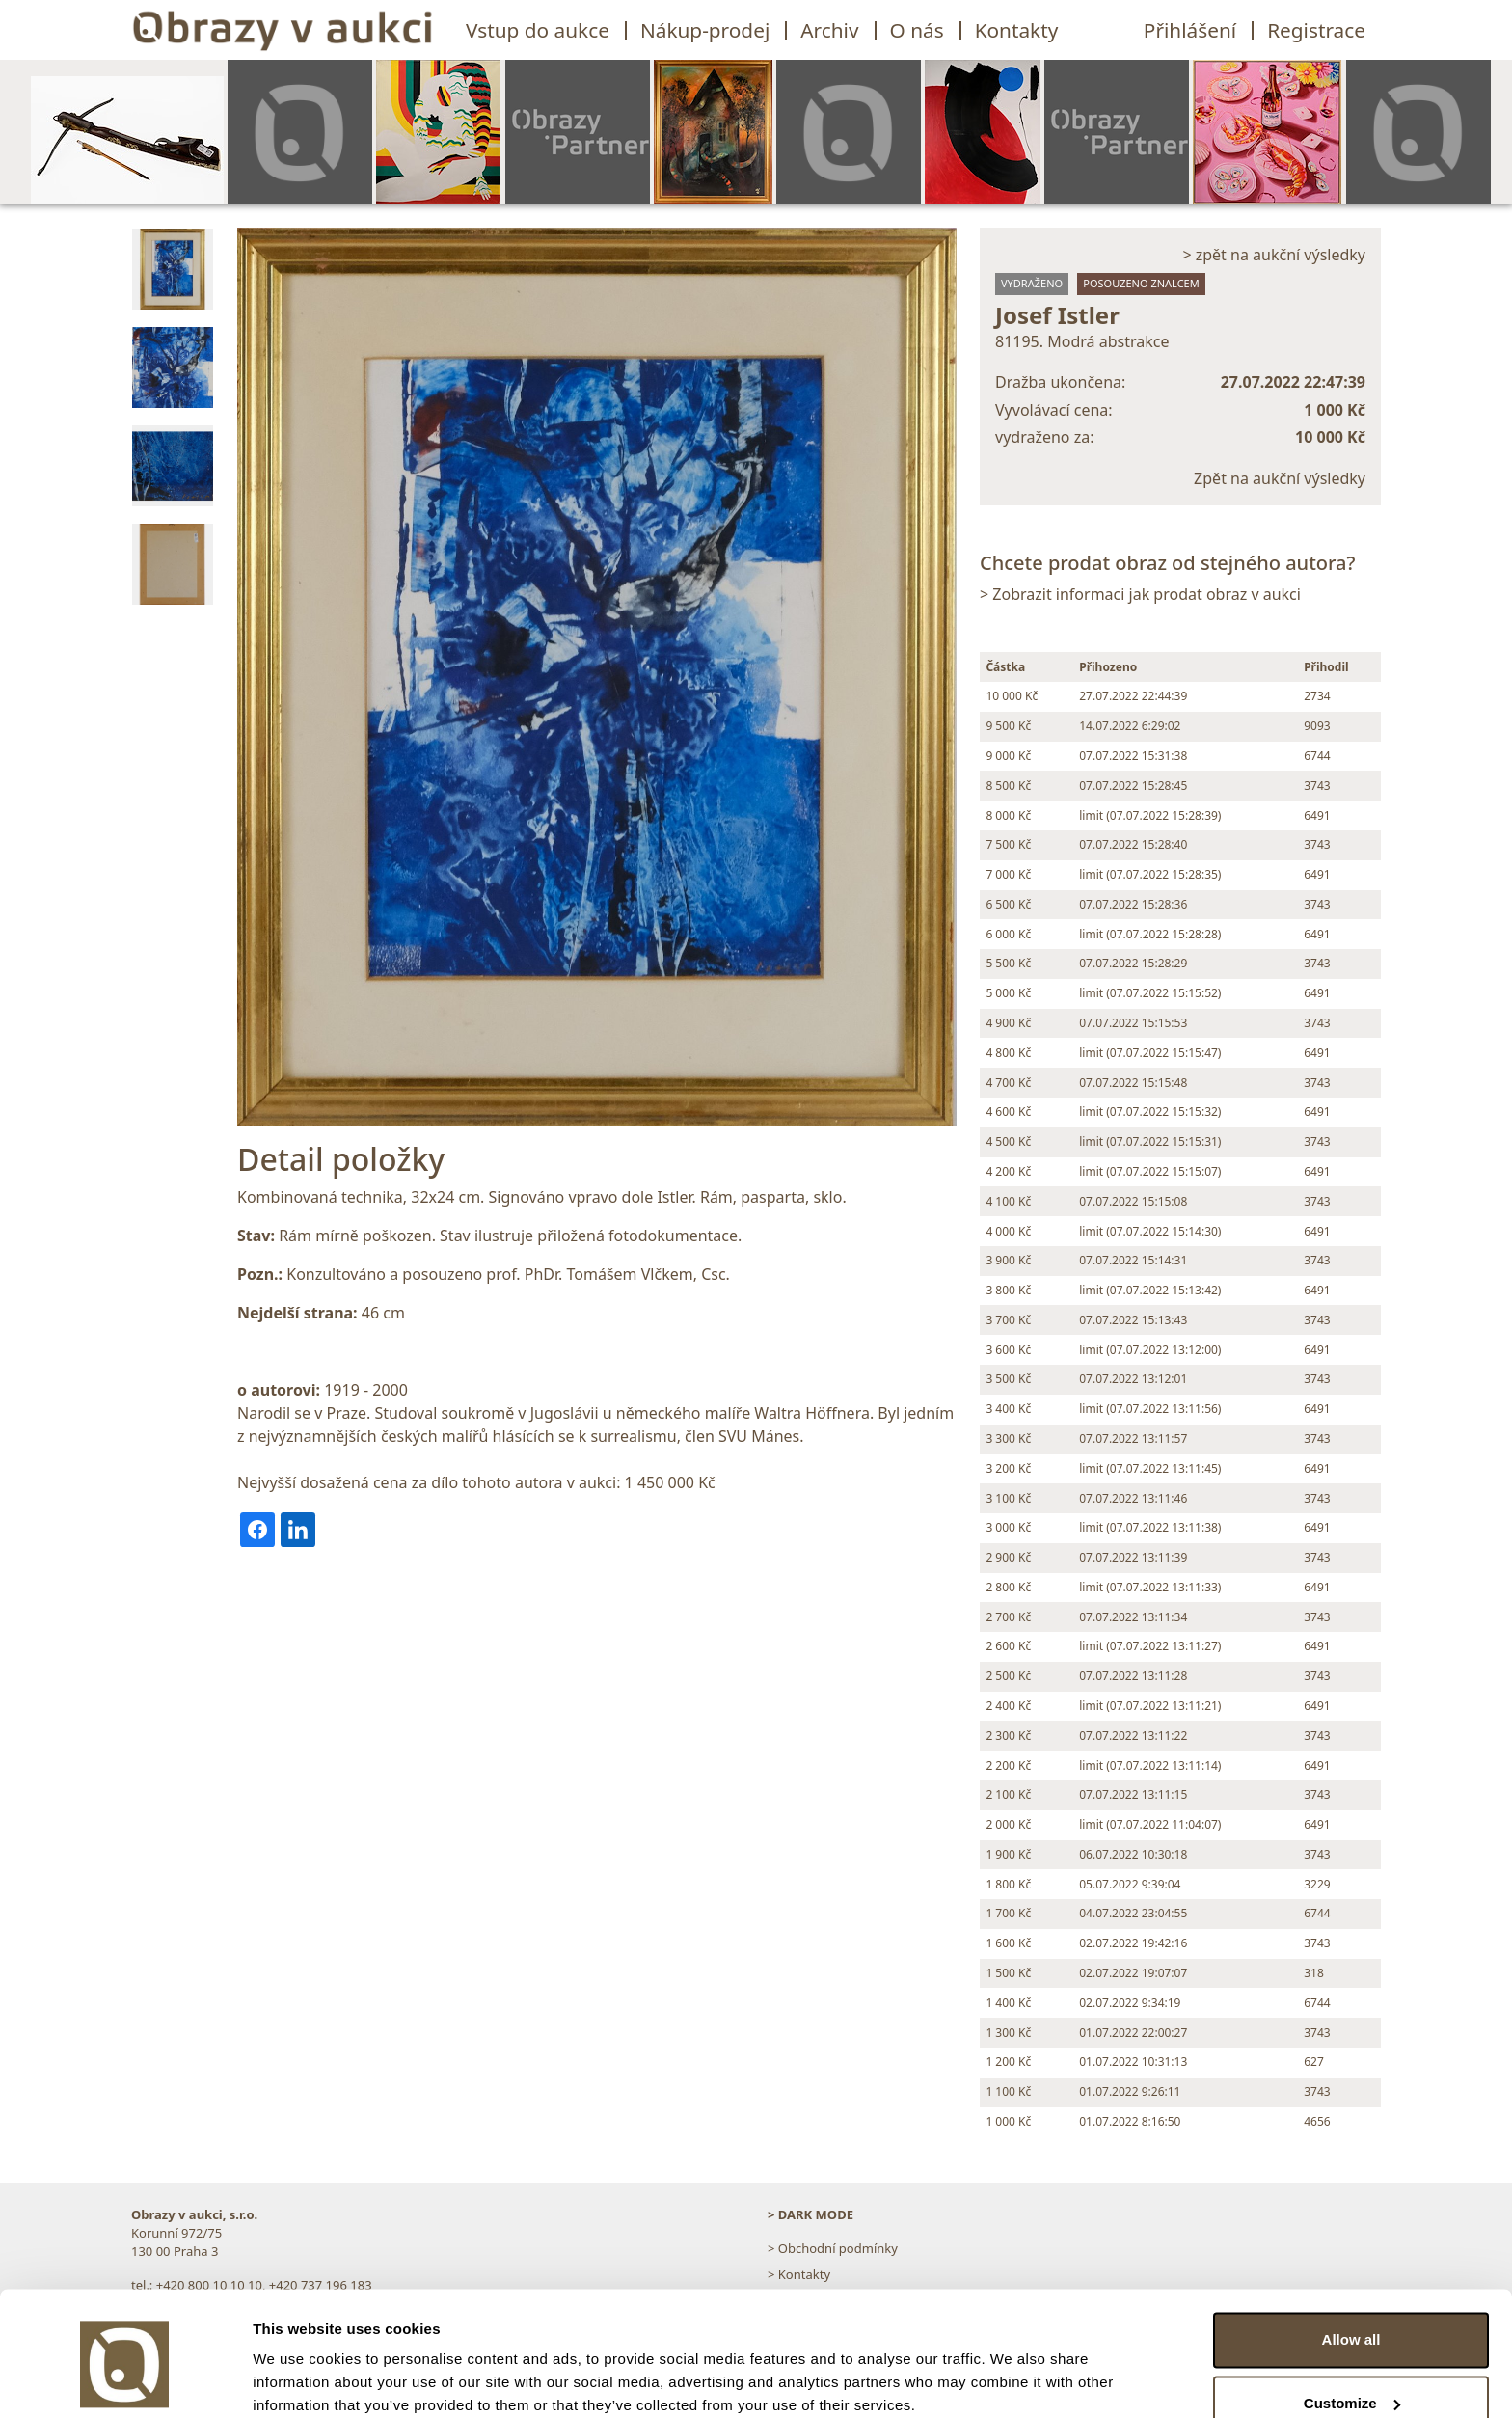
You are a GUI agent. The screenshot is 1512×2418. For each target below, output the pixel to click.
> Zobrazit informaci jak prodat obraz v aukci (1140, 594)
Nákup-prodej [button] (705, 29)
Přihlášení (1190, 29)
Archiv (829, 29)
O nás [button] (917, 29)
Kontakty (1017, 29)
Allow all (1351, 2261)
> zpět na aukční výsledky (1273, 254)
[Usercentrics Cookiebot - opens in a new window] (124, 2380)
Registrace (1316, 29)
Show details (297, 2380)
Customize (1352, 2324)
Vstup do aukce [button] (537, 29)
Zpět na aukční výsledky (1279, 478)
